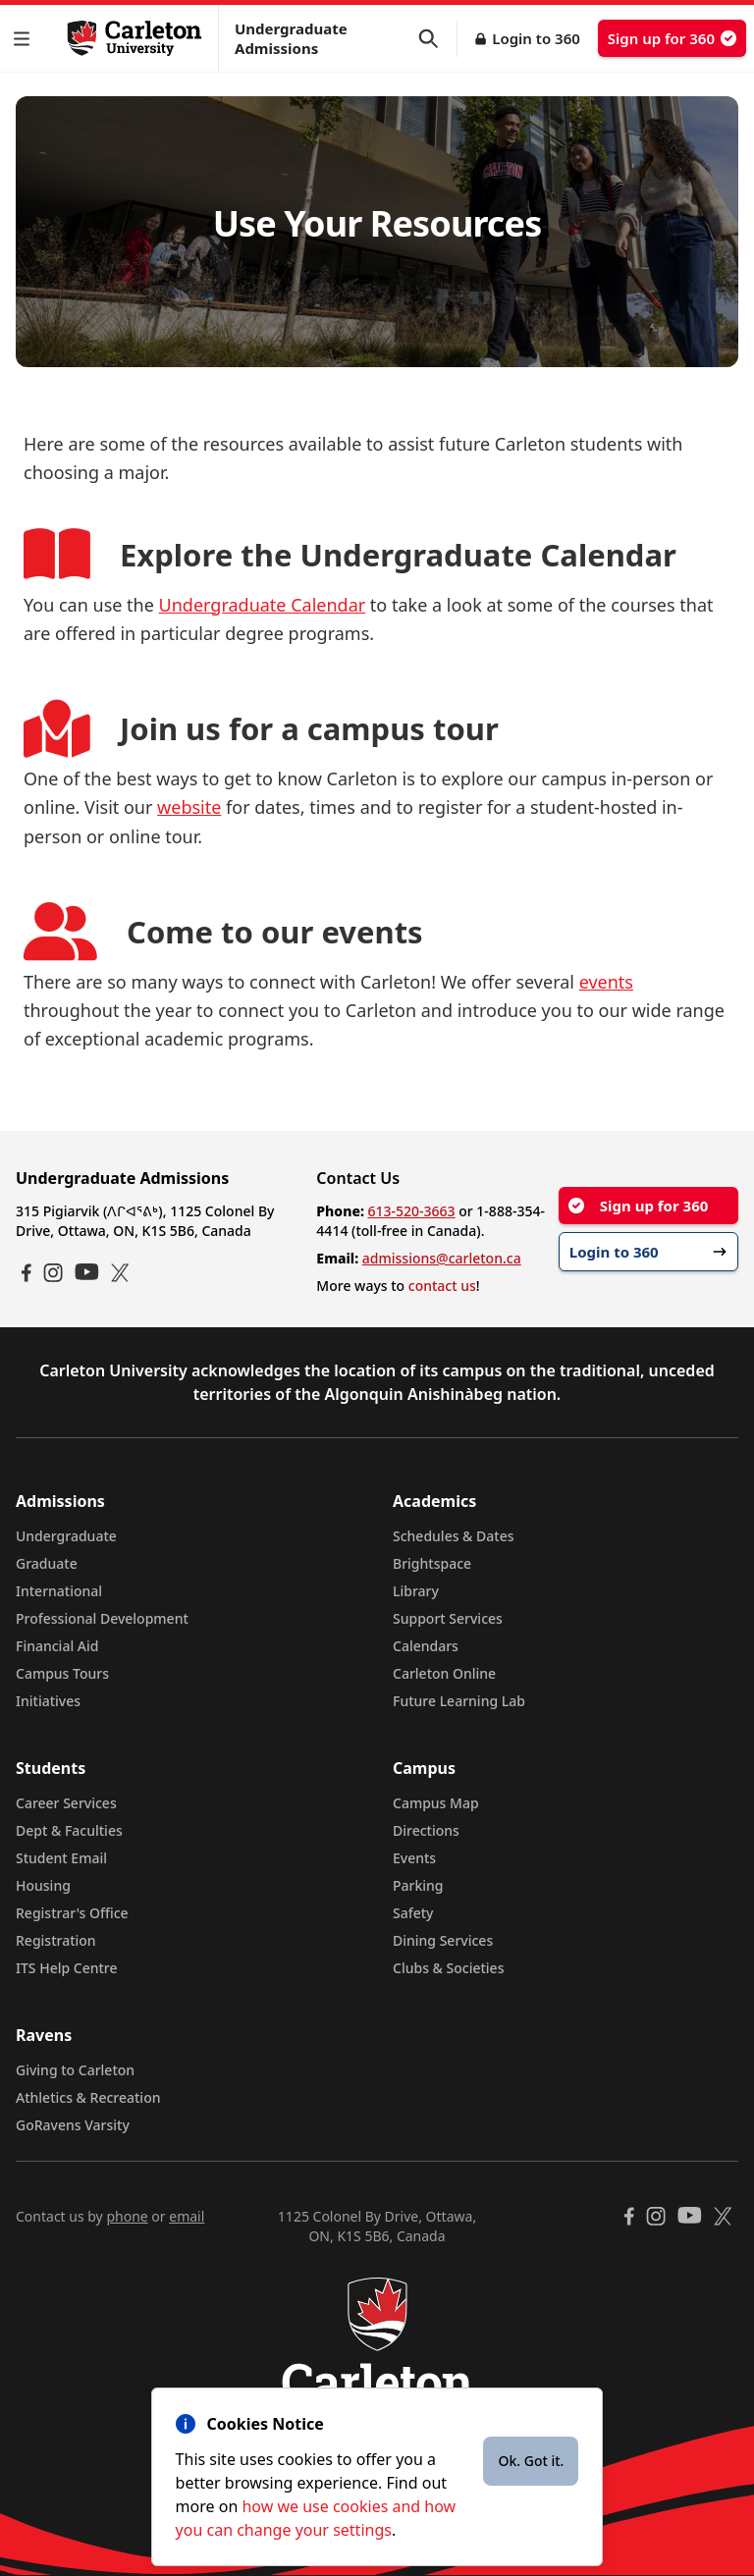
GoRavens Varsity (73, 2125)
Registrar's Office (72, 1913)
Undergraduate (66, 1536)
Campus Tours (62, 1673)
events (606, 981)
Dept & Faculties (69, 1830)
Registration (56, 1940)
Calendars (425, 1646)
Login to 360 (536, 38)
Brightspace (432, 1563)
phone (126, 2216)
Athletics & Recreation (88, 2097)
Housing (43, 1885)
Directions (426, 1830)
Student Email (61, 1858)
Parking (418, 1885)
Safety (413, 1913)
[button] (25, 39)
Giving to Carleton (75, 2070)
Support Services (448, 1618)
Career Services (66, 1803)
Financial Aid (57, 1646)
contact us (442, 1285)
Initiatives (48, 1700)
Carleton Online (444, 1673)
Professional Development (102, 1618)
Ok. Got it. (531, 2460)
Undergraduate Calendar (262, 605)
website (189, 807)
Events (414, 1858)
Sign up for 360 (672, 38)
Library (416, 1591)
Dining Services (443, 1940)
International (59, 1591)
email (186, 2216)
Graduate (47, 1563)
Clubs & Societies (448, 1968)
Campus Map (436, 1803)
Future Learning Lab (459, 1700)
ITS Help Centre (67, 1968)
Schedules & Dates (453, 1536)
